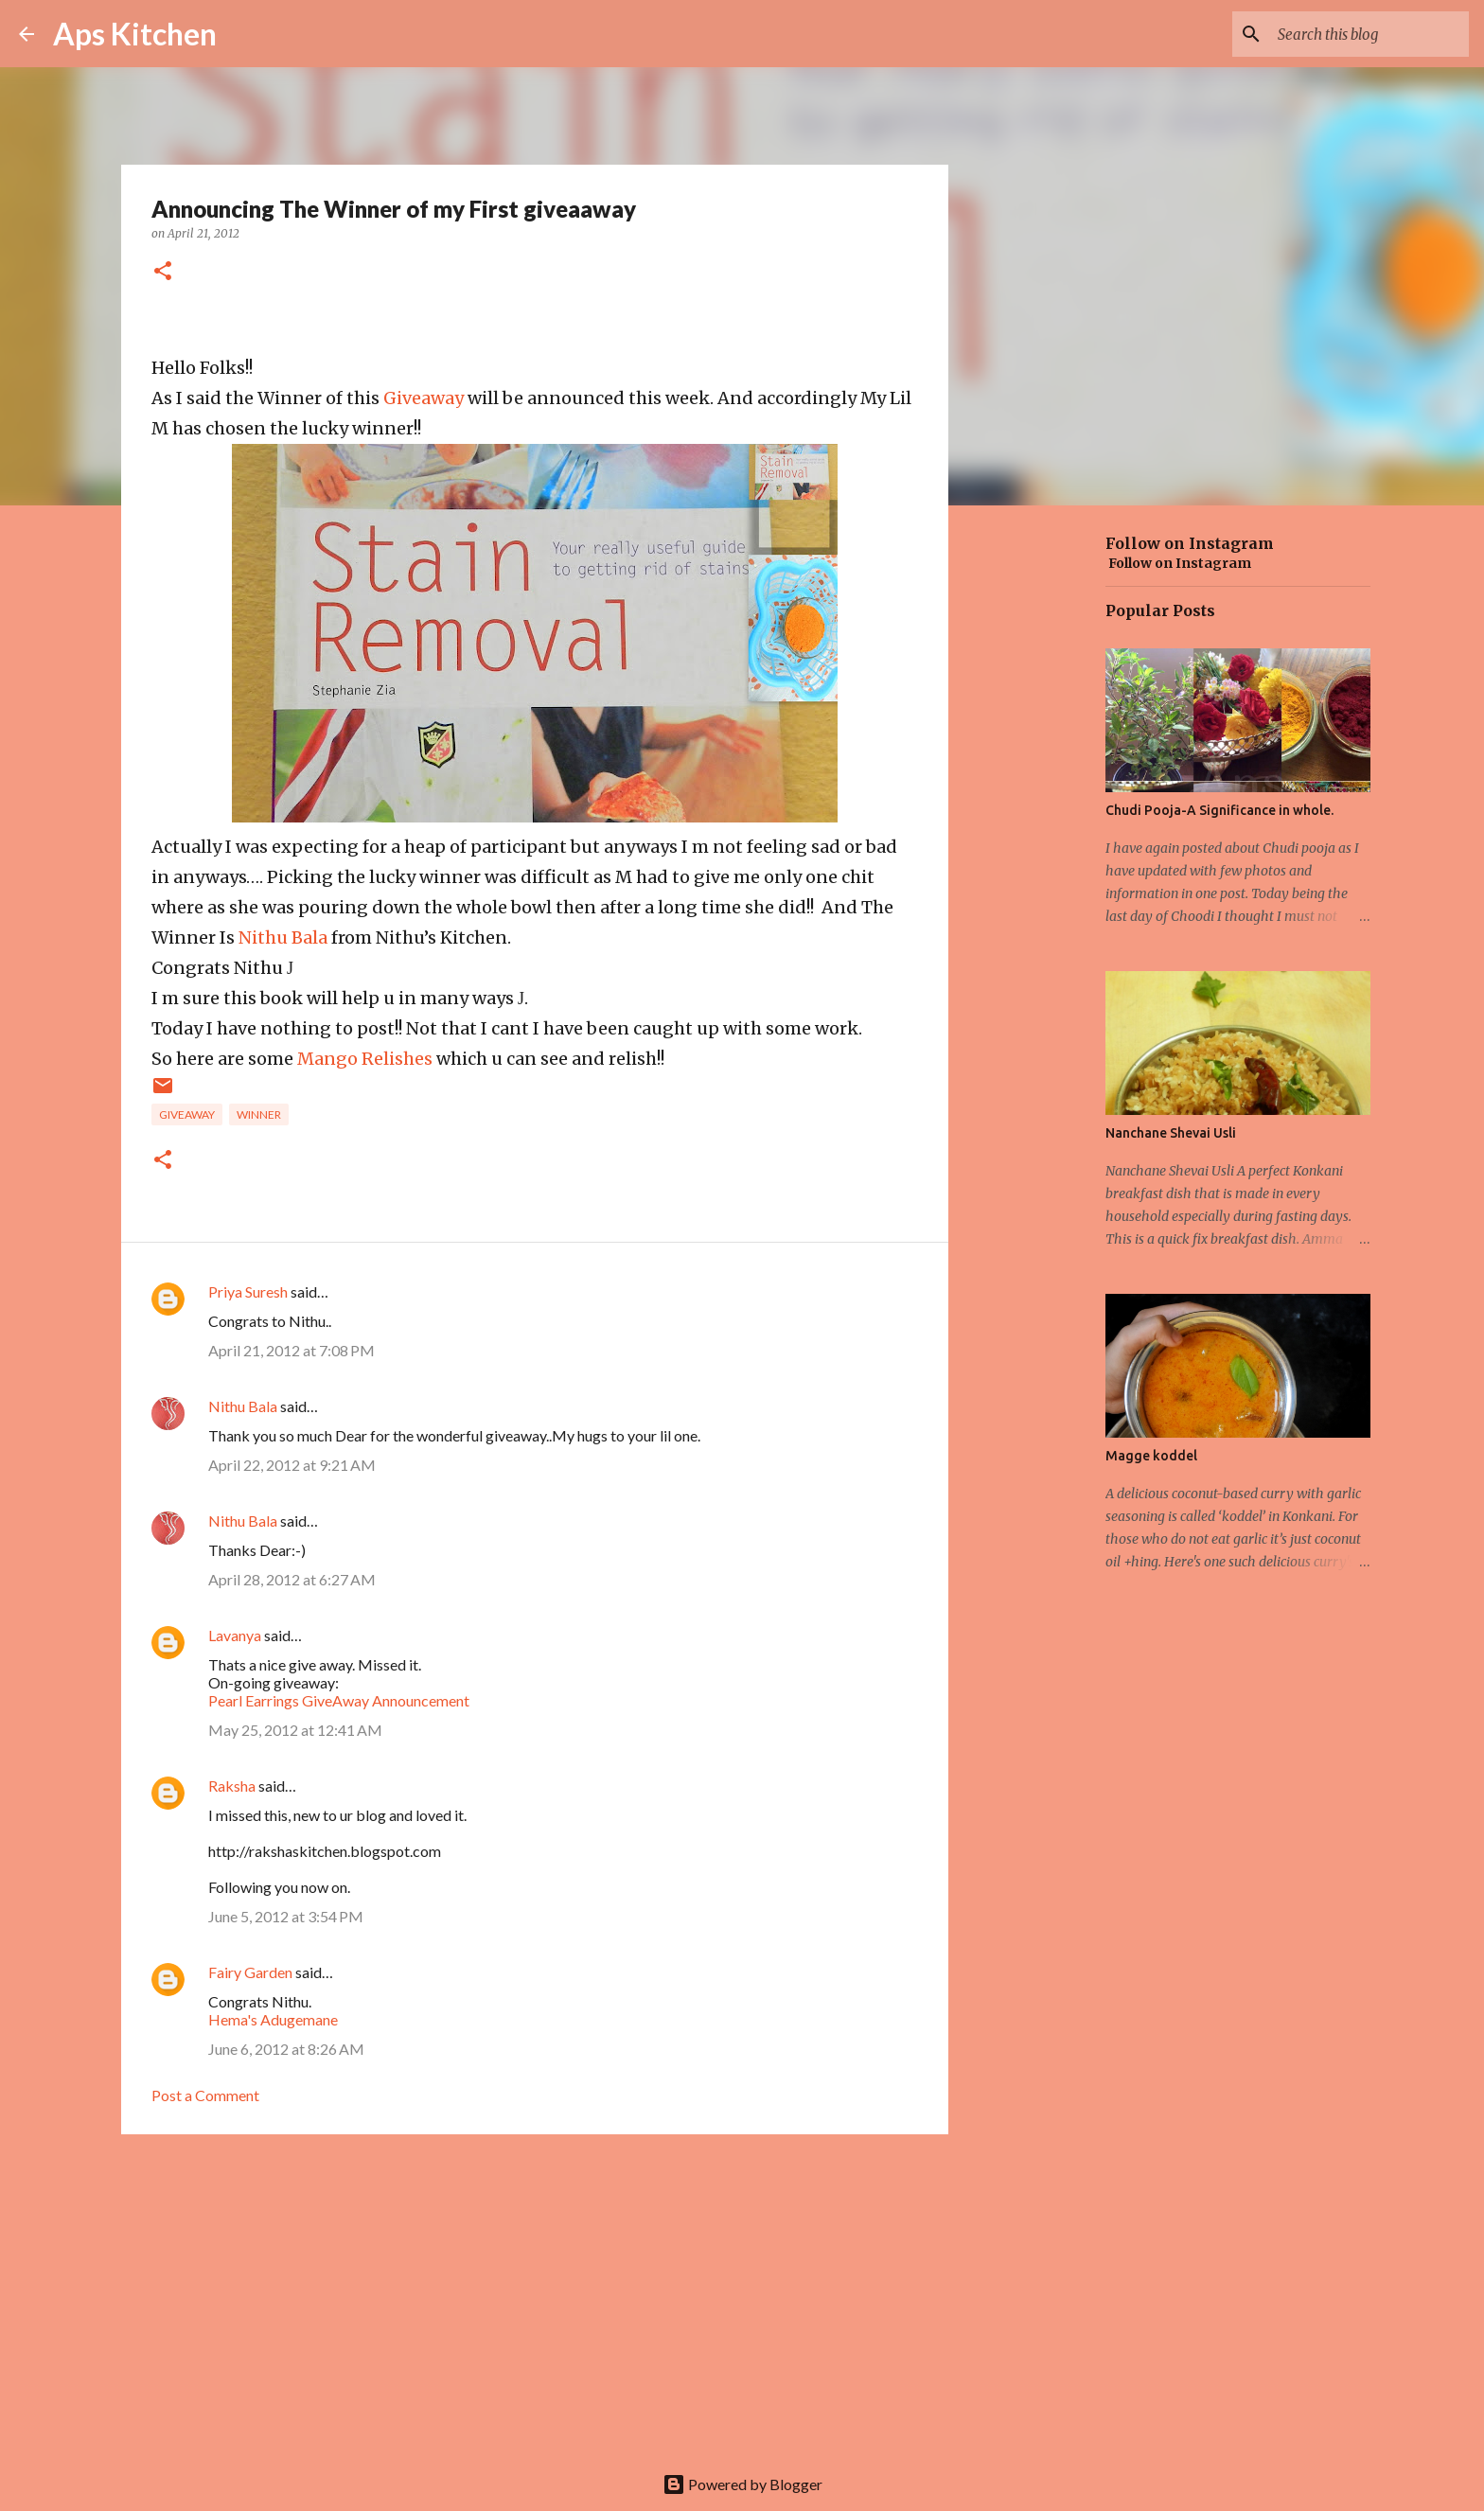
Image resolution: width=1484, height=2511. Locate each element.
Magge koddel (1151, 1455)
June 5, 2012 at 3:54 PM (285, 1916)
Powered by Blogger (742, 2484)
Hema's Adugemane (273, 2019)
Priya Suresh (248, 1291)
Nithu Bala (282, 937)
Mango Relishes (365, 1059)
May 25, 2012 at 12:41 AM (295, 1730)
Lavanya (234, 1635)
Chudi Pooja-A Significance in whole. (1219, 810)
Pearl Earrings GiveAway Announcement (338, 1700)
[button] (162, 272)
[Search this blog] (1369, 34)
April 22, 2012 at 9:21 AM (292, 1465)
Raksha (232, 1786)
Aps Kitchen (135, 33)
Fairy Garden (250, 1972)
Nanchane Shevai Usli (1170, 1133)
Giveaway (423, 398)
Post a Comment (205, 2095)
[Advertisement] (535, 2295)
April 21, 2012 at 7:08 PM (291, 1350)
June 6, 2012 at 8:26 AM (286, 2049)
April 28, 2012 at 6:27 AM (292, 1579)
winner (259, 1114)
